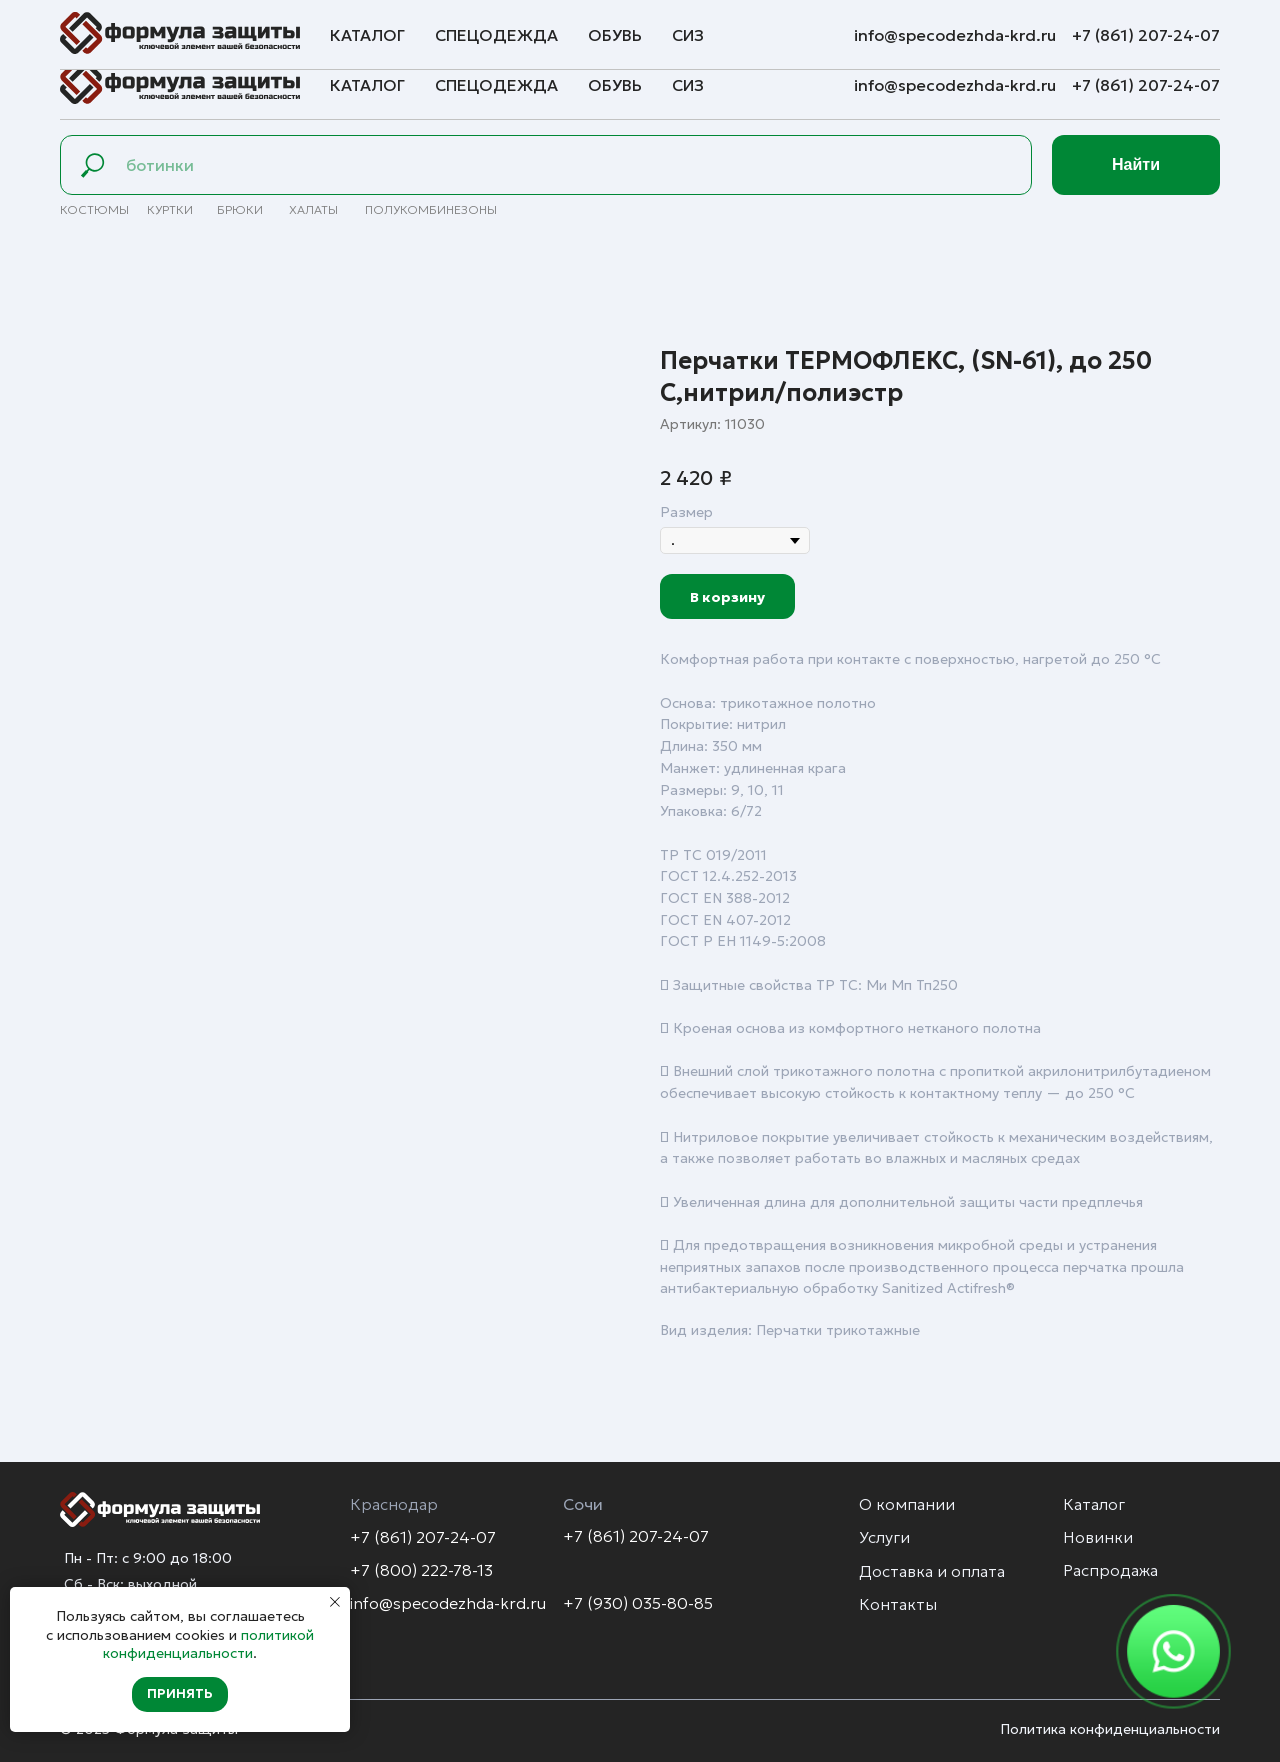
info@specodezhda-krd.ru (957, 85)
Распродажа (1110, 1570)
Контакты (454, 26)
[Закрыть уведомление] (335, 1602)
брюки (240, 209)
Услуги (198, 26)
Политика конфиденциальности (1110, 1729)
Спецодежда (496, 85)
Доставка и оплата (320, 26)
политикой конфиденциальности (208, 1644)
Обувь (615, 85)
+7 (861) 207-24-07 (1146, 85)
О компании (101, 26)
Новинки (1098, 1537)
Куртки (170, 209)
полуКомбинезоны (431, 209)
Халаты (313, 209)
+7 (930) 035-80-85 (638, 1603)
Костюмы (94, 209)
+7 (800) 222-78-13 (421, 1570)
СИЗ (688, 85)
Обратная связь (576, 26)
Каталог (367, 85)
